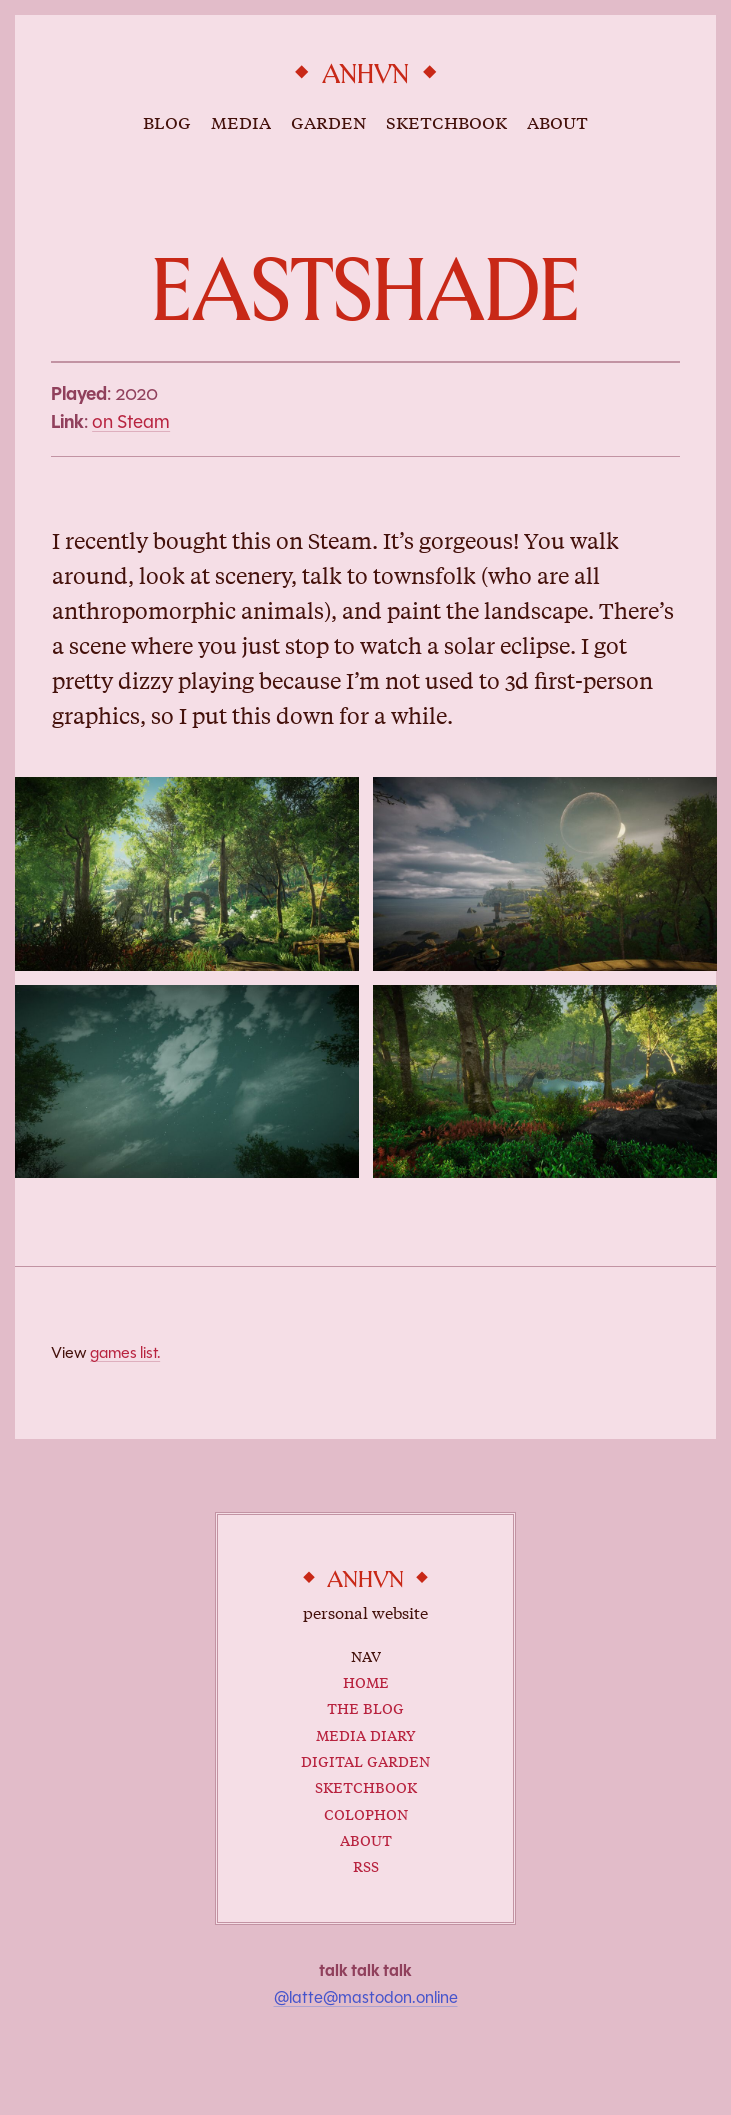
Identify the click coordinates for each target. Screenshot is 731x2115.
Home (366, 1680)
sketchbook (446, 121)
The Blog (365, 1706)
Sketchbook (366, 1785)
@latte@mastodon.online (366, 1997)
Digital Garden (365, 1759)
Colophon (366, 1812)
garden (328, 121)
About (366, 1838)
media (241, 121)
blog (167, 121)
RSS (366, 1864)
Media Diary (366, 1733)
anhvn (365, 74)
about (557, 121)
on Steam (131, 422)
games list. (125, 1352)
